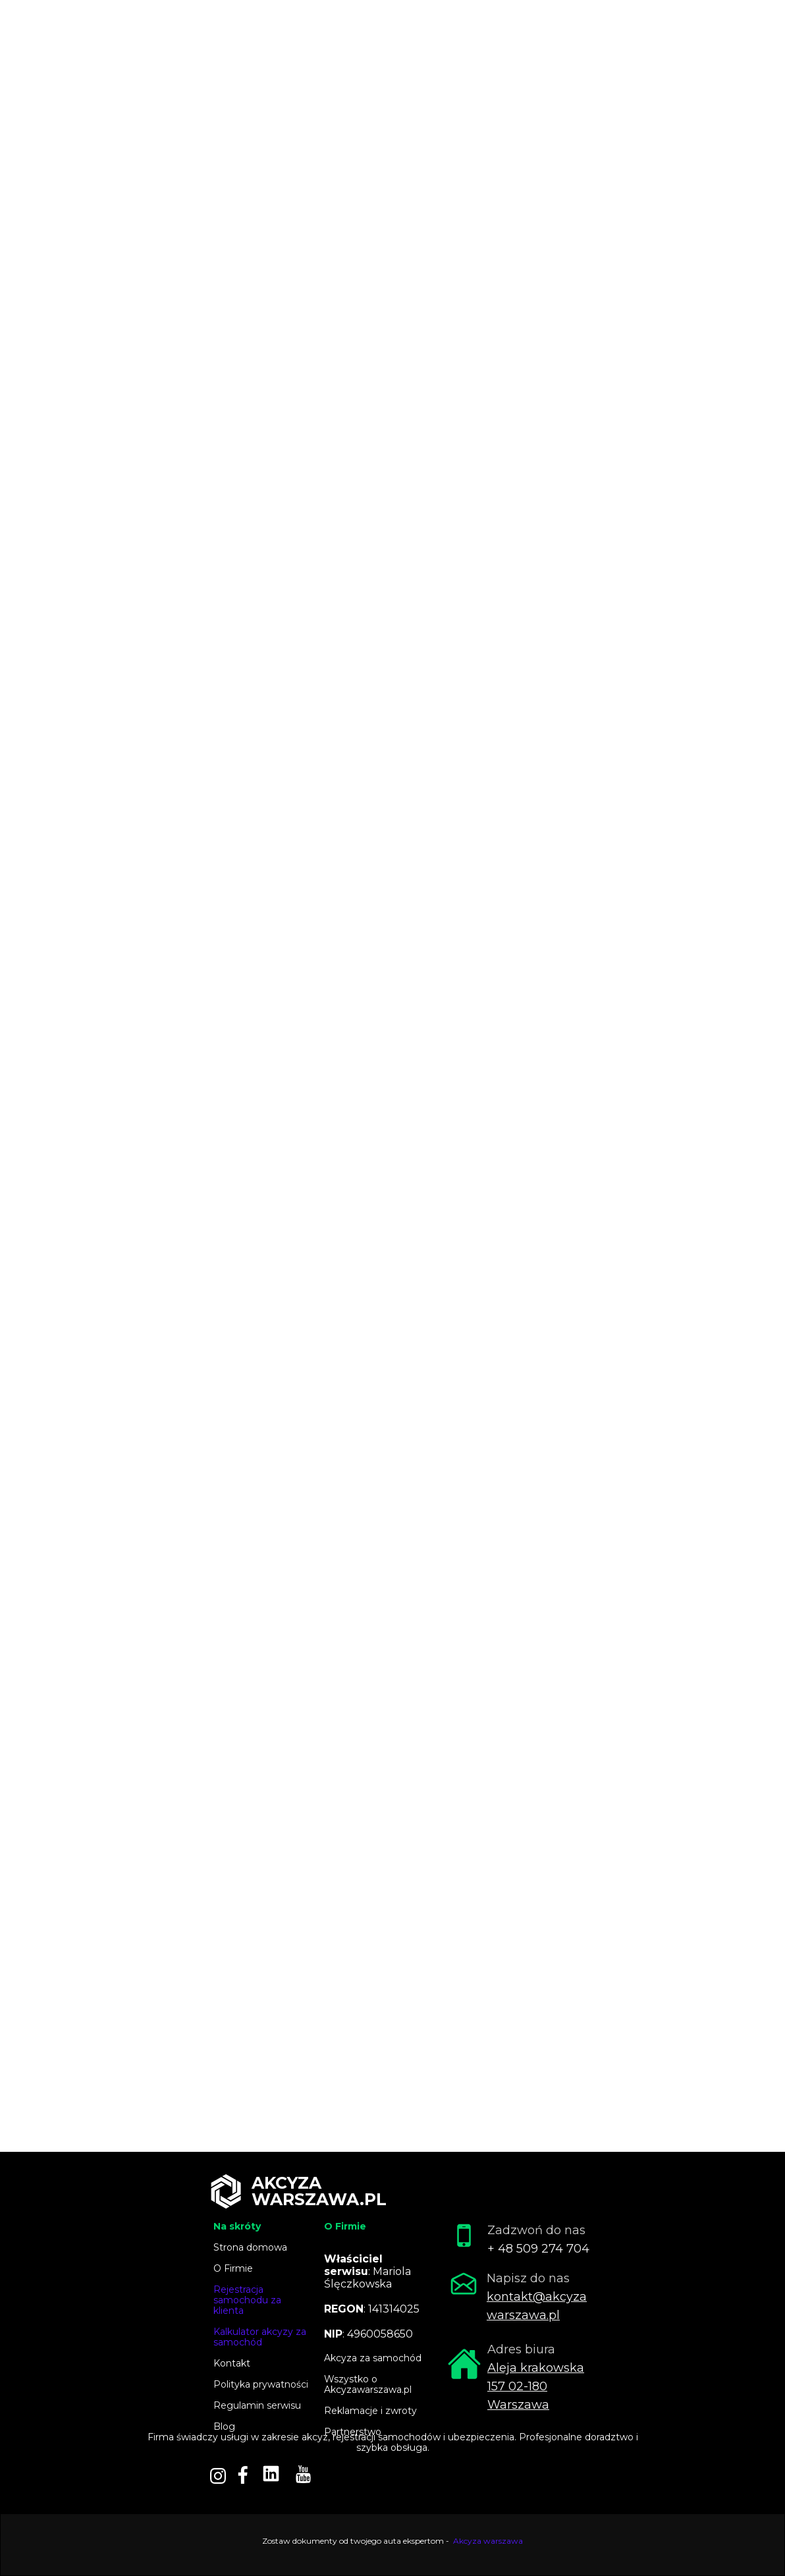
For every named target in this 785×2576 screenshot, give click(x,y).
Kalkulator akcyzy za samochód (259, 2337)
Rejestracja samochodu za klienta (247, 2300)
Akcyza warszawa (488, 2541)
